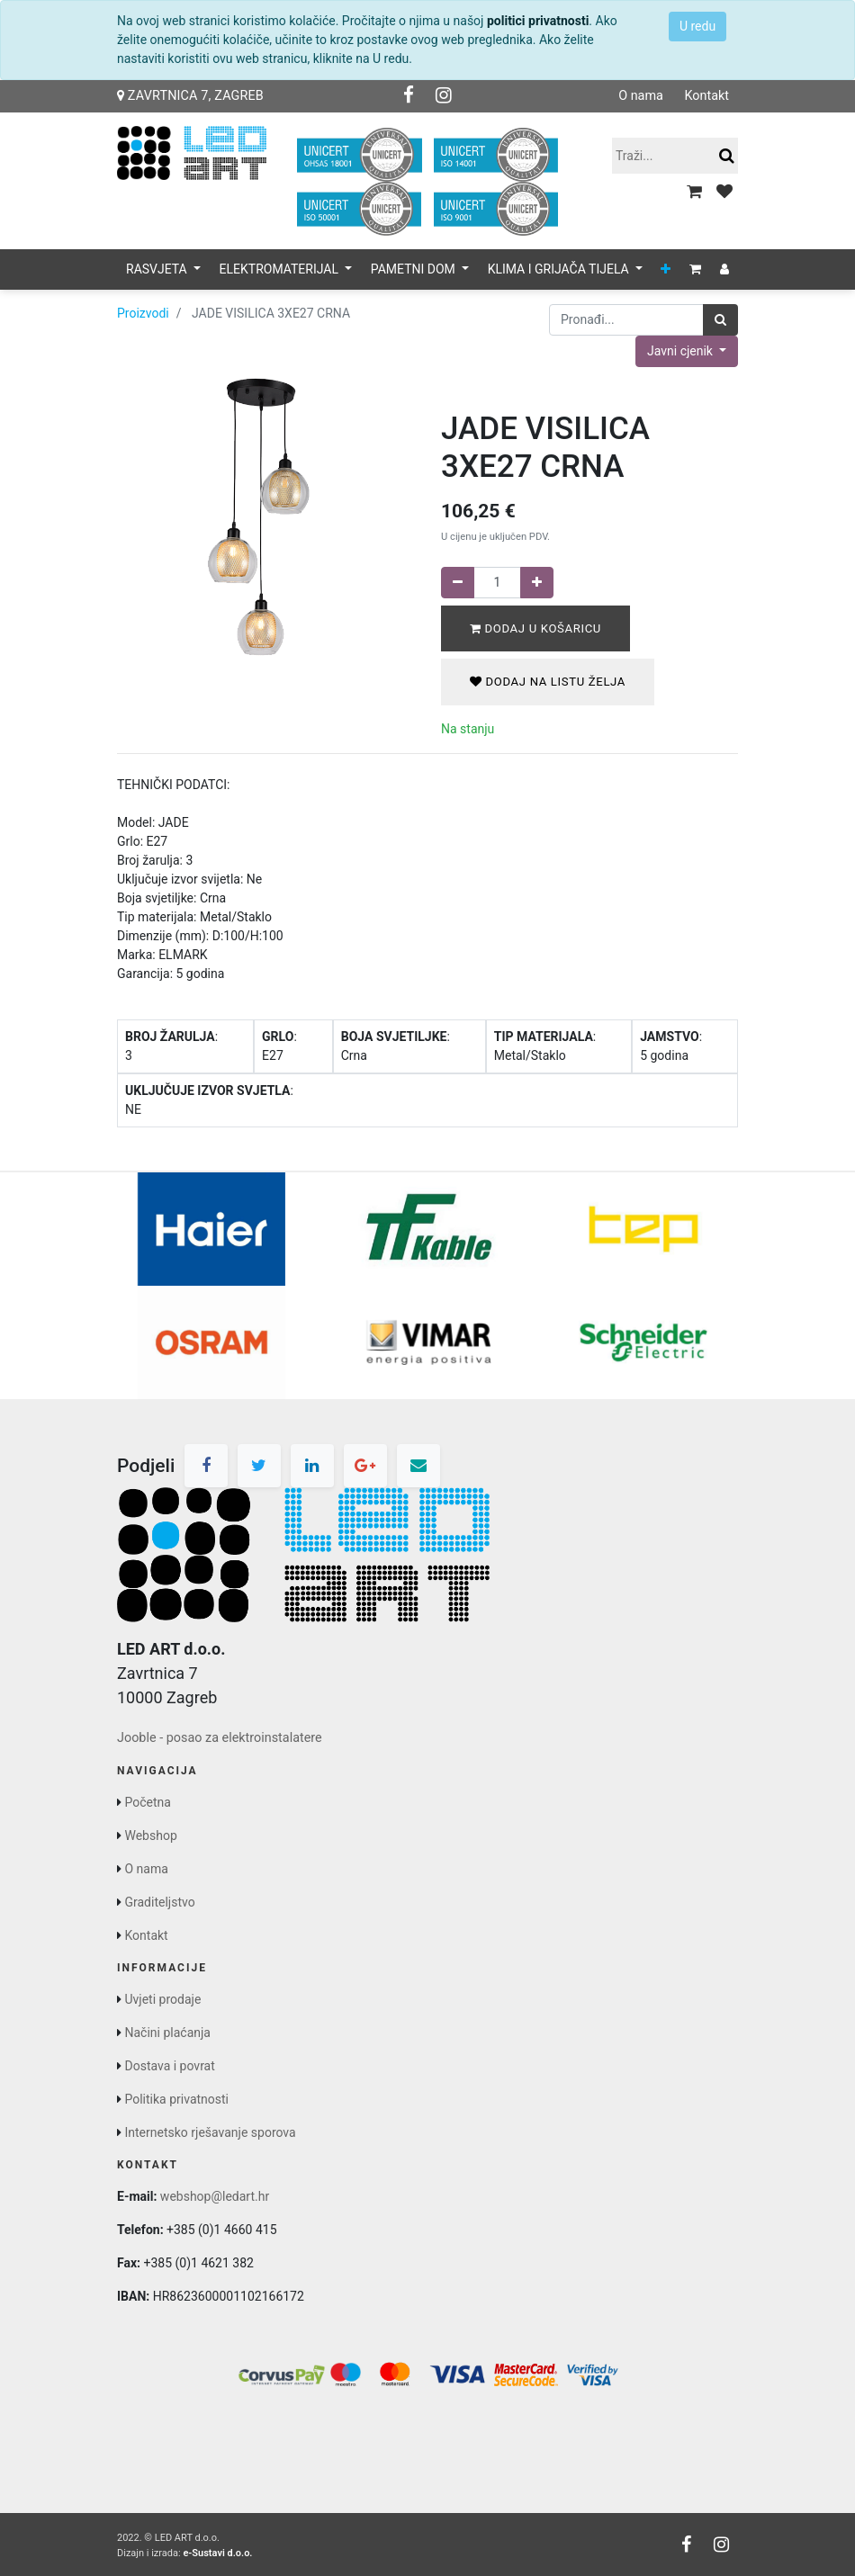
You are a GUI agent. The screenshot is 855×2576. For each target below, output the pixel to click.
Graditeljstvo (159, 1902)
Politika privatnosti (176, 2099)
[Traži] (720, 320)
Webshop (150, 1835)
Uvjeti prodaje (162, 1999)
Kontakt (706, 95)
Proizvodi (143, 313)
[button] (666, 269)
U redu (698, 26)
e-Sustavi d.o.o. (217, 2553)
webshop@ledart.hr (214, 2196)
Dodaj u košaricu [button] (535, 628)
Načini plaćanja (167, 2032)
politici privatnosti (538, 20)
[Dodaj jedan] (537, 582)
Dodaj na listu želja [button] (548, 681)
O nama (640, 95)
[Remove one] (457, 582)
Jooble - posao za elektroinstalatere (219, 1738)
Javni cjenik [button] (681, 351)
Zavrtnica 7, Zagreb (190, 95)
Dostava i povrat (169, 2066)
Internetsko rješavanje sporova (209, 2132)
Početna (147, 1802)
